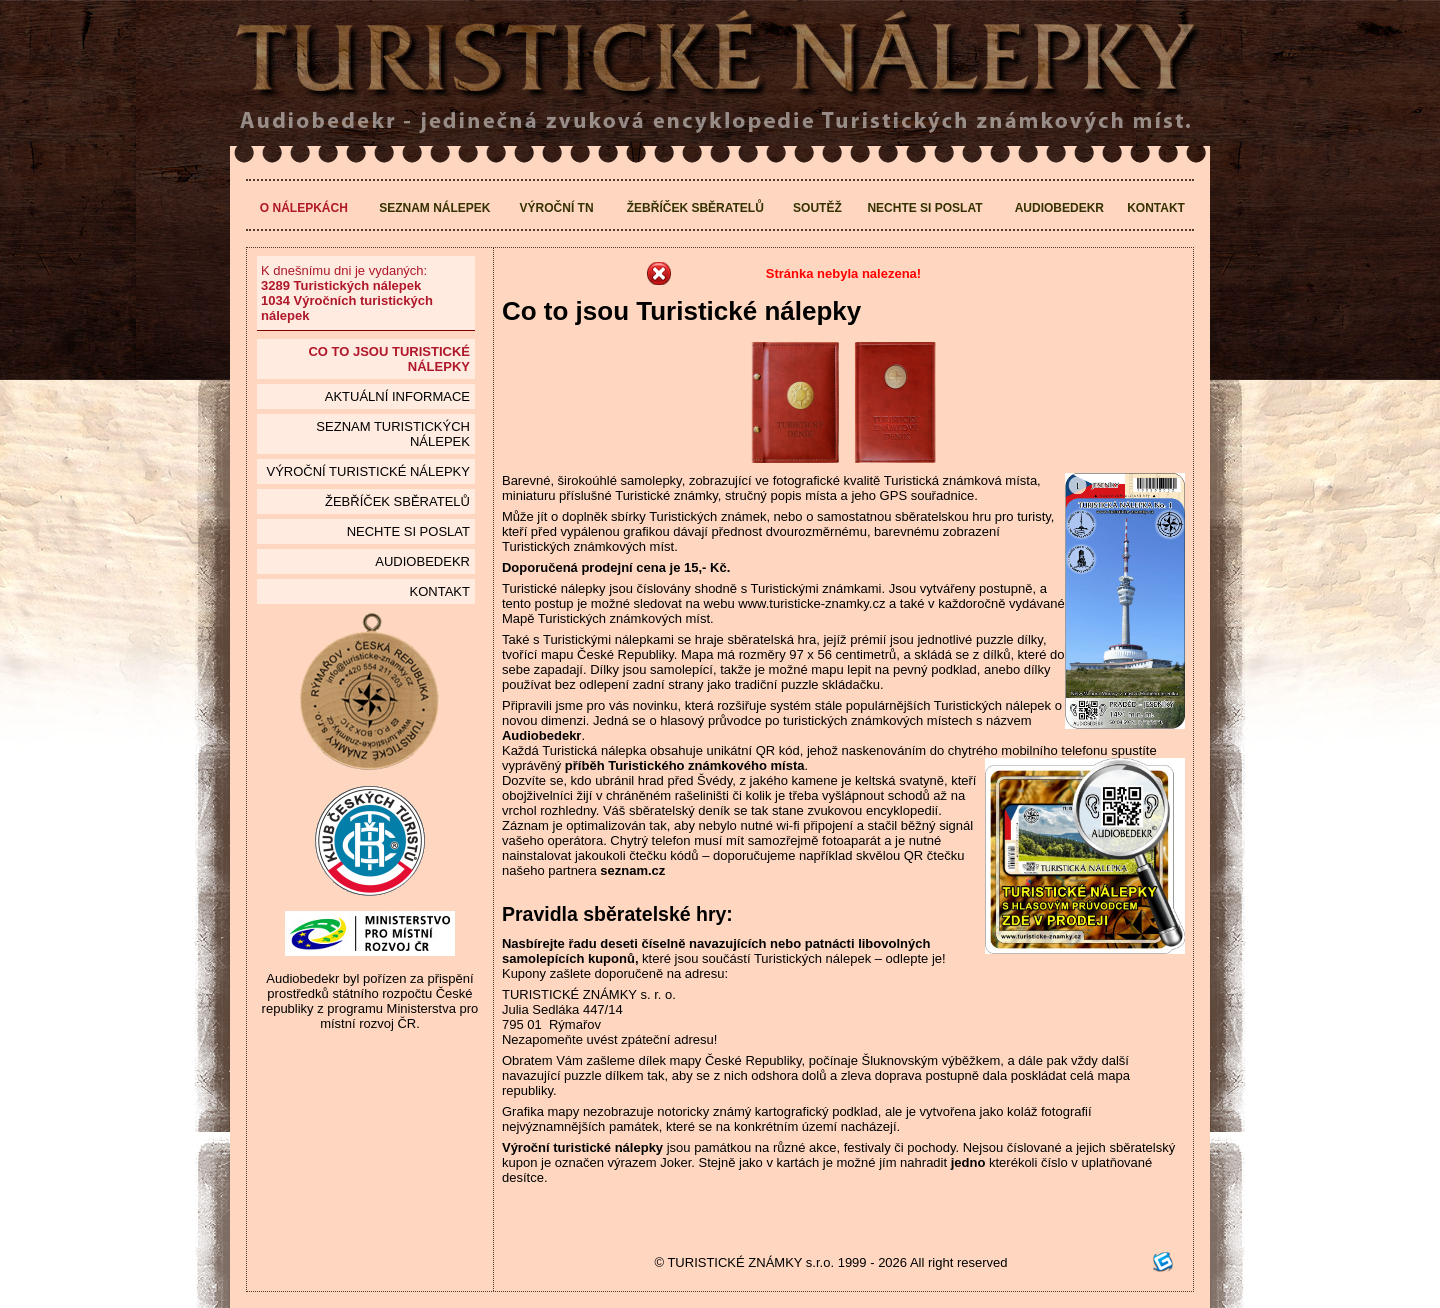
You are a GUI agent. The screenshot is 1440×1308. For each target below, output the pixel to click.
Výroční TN (557, 208)
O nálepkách (304, 208)
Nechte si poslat (924, 208)
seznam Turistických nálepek (393, 434)
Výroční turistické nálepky (367, 471)
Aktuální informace (397, 396)
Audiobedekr (1059, 208)
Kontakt (1156, 208)
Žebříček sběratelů (695, 208)
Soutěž (817, 208)
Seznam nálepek (434, 208)
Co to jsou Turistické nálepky (389, 359)
